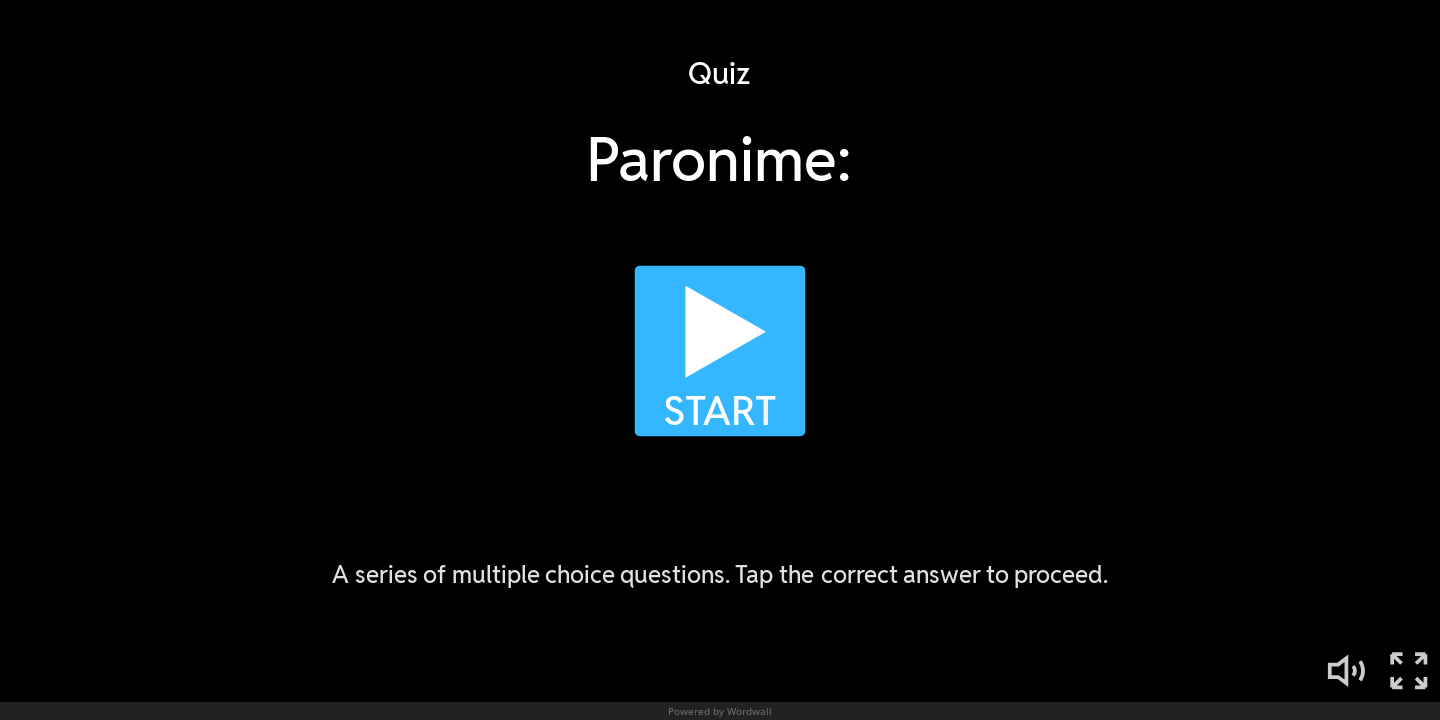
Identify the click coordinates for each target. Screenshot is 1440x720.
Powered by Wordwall (720, 711)
